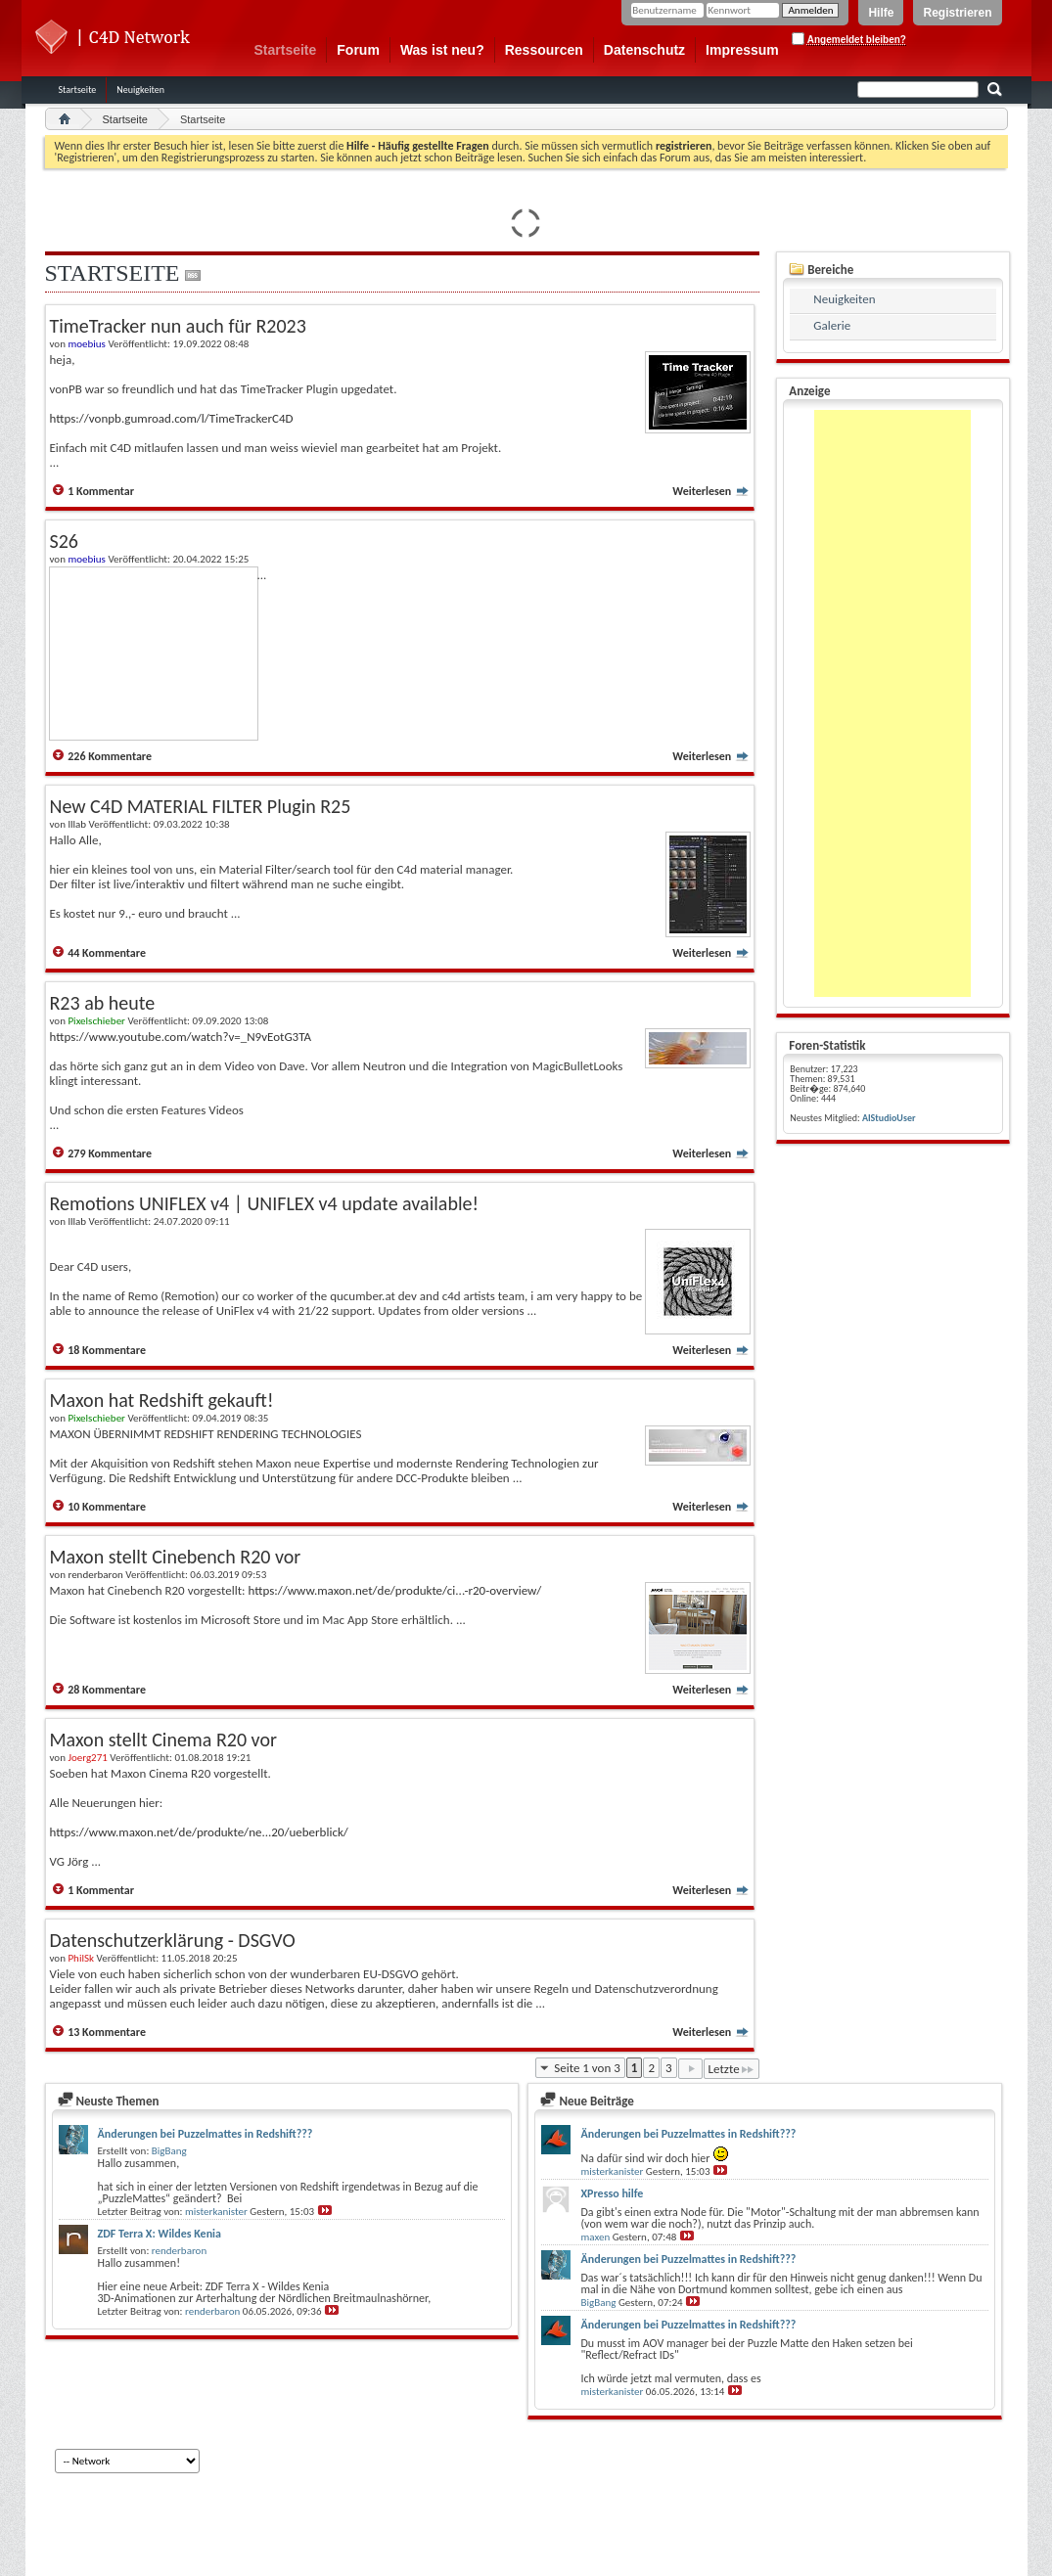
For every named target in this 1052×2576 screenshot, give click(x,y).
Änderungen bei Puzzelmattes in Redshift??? (205, 2134)
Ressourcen (544, 50)
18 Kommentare (107, 1350)
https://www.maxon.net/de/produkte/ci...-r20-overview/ (394, 1590)
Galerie (831, 325)
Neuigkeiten (140, 89)
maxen (595, 2237)
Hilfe (880, 13)
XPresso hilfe (611, 2193)
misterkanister (216, 2211)
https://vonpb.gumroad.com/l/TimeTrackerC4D (172, 418)
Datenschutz (644, 50)
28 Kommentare (107, 1689)
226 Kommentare (110, 756)
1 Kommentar (101, 491)
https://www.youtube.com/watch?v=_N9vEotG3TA (181, 1036)
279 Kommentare (110, 1153)
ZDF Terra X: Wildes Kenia (159, 2233)
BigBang (169, 2151)
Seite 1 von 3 (587, 2067)
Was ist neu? (442, 50)
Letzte (732, 2068)
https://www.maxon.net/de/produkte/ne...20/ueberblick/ (199, 1832)
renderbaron (179, 2250)
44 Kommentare (107, 953)
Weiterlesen (711, 491)
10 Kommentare (107, 1507)
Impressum (742, 50)
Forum (358, 50)
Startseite (285, 50)
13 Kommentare (107, 2032)
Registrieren (957, 13)
